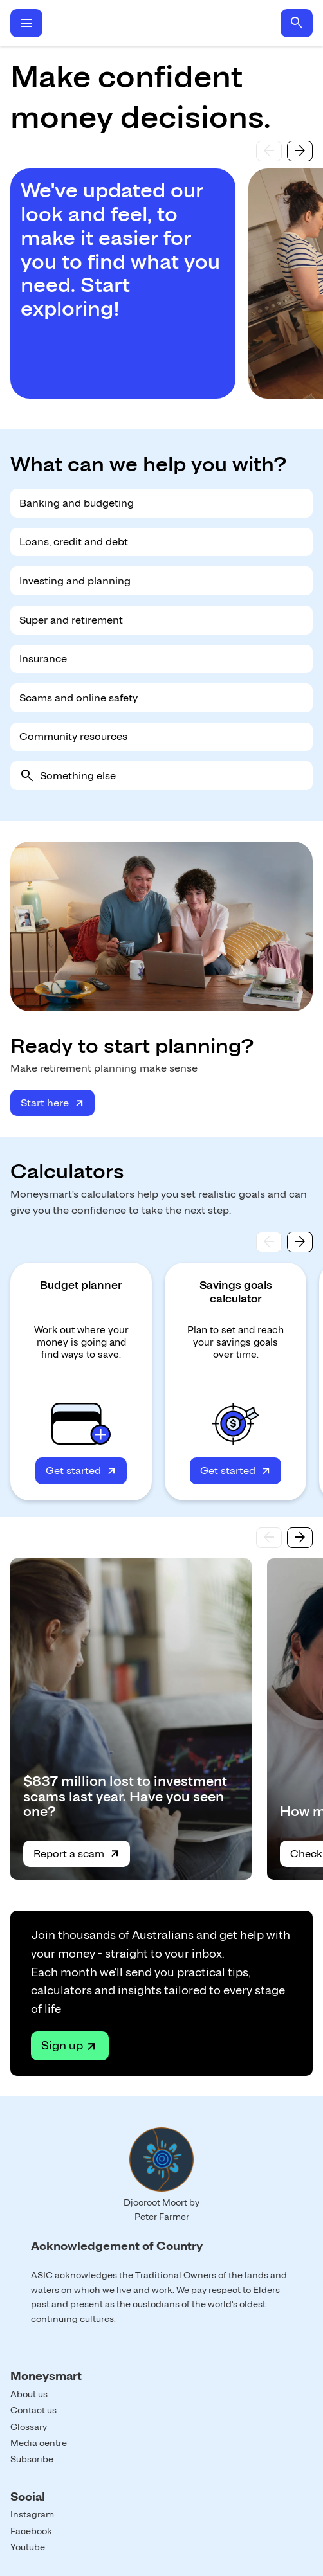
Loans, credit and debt (73, 542)
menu (26, 23)
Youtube (27, 2547)
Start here (45, 1103)
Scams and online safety (78, 698)
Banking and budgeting (76, 503)
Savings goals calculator (235, 1292)
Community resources (73, 736)
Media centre (38, 2443)
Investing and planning (75, 581)
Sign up (62, 2045)
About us (29, 2394)
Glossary (28, 2427)
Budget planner (81, 1285)
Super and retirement (71, 620)
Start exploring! (75, 297)
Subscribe (31, 2459)
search (296, 23)
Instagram (32, 2514)
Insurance (43, 659)
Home (161, 23)
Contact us (33, 2410)
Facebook (31, 2531)
